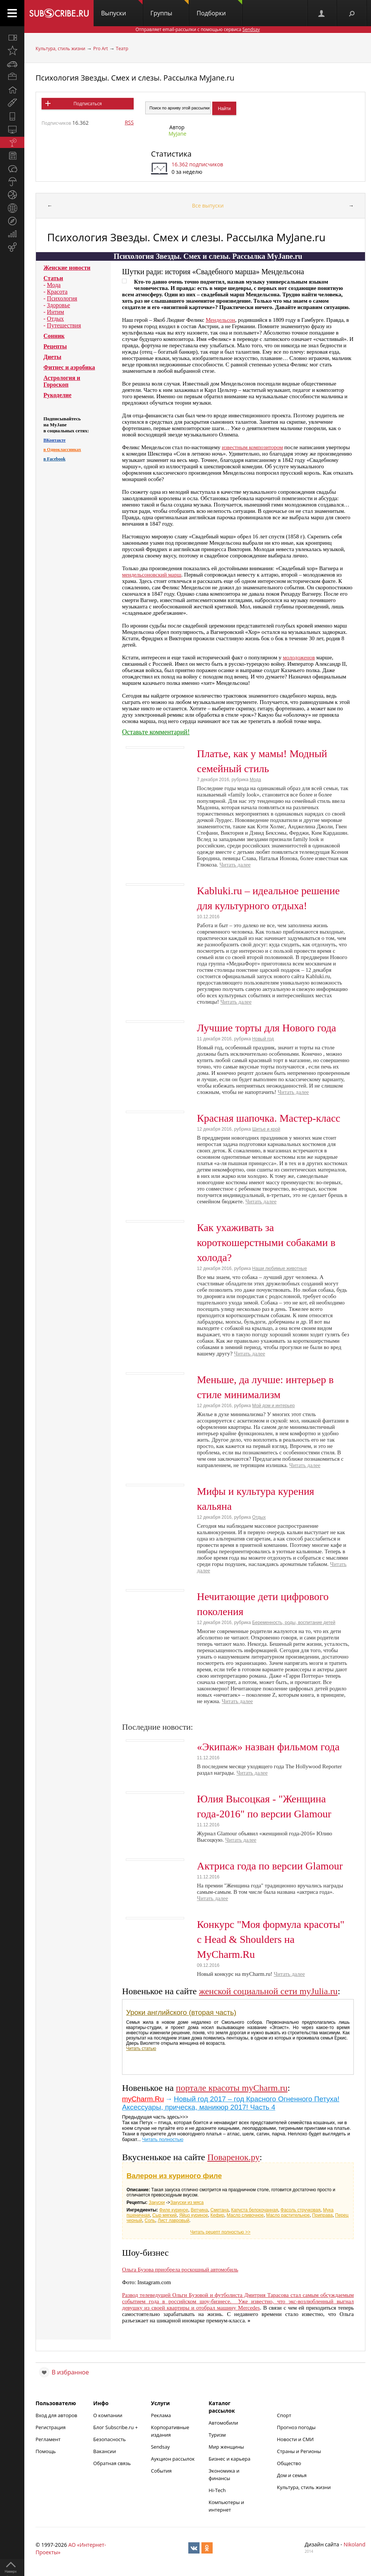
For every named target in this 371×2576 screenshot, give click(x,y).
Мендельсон (220, 320)
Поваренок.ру (233, 2157)
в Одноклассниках (62, 449)
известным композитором (252, 447)
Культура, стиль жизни (60, 48)
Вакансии (104, 2451)
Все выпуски (208, 205)
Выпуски (122, 8)
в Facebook (54, 459)
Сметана (219, 2210)
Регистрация (51, 2427)
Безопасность (109, 2439)
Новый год (263, 1038)
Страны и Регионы (299, 2451)
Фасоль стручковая (300, 2210)
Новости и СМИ (295, 2439)
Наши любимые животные (279, 1268)
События (161, 2470)
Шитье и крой (266, 1129)
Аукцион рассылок (173, 2458)
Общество (289, 2463)
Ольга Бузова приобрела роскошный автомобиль (180, 2270)
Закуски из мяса (187, 2202)
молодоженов (299, 657)
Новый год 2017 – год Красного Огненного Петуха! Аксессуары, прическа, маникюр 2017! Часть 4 (230, 2103)
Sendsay (160, 2446)
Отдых (55, 318)
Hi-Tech (217, 2490)
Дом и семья (292, 2475)
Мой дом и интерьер (273, 1405)
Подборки (219, 8)
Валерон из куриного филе (174, 2176)
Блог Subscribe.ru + (116, 2427)
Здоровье (58, 305)
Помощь (46, 2451)
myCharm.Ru (143, 2099)
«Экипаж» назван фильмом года (268, 1747)
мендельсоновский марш (151, 575)
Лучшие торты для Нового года (266, 1028)
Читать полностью (162, 2139)
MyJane (177, 133)
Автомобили (223, 2422)
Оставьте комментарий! (156, 732)
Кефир (217, 2215)
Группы (169, 8)
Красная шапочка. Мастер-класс (268, 1118)
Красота (57, 291)
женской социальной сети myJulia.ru (268, 1991)
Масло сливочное (245, 2215)
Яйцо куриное (193, 2215)
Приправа (322, 2215)
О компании (107, 2415)
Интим (55, 312)
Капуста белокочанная (254, 2210)
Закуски (157, 2202)
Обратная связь (112, 2463)
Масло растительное (288, 2215)
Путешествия (64, 325)
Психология (62, 298)
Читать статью (141, 2048)
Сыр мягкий (164, 2215)
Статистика (171, 154)
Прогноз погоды (296, 2427)
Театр (122, 48)
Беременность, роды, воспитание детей (293, 1622)
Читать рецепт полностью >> (220, 2232)
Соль (150, 2220)
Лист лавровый (173, 2220)
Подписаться (87, 103)
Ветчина (199, 2210)
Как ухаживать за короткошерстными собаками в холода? (266, 1242)
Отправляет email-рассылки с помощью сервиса (198, 29)
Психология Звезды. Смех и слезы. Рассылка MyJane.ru (135, 78)
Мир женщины (226, 2446)
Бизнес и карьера (229, 2458)
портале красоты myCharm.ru (232, 2088)
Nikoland (354, 2544)
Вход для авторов (56, 2415)
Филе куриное (173, 2210)
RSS (129, 122)
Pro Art (100, 48)
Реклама (161, 2415)
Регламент (48, 2439)
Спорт (284, 2415)
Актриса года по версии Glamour (270, 1866)
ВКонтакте (54, 440)
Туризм (217, 2434)
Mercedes (249, 2308)
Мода (54, 285)
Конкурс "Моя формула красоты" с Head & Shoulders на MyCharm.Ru (270, 1939)
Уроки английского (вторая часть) (181, 2012)
